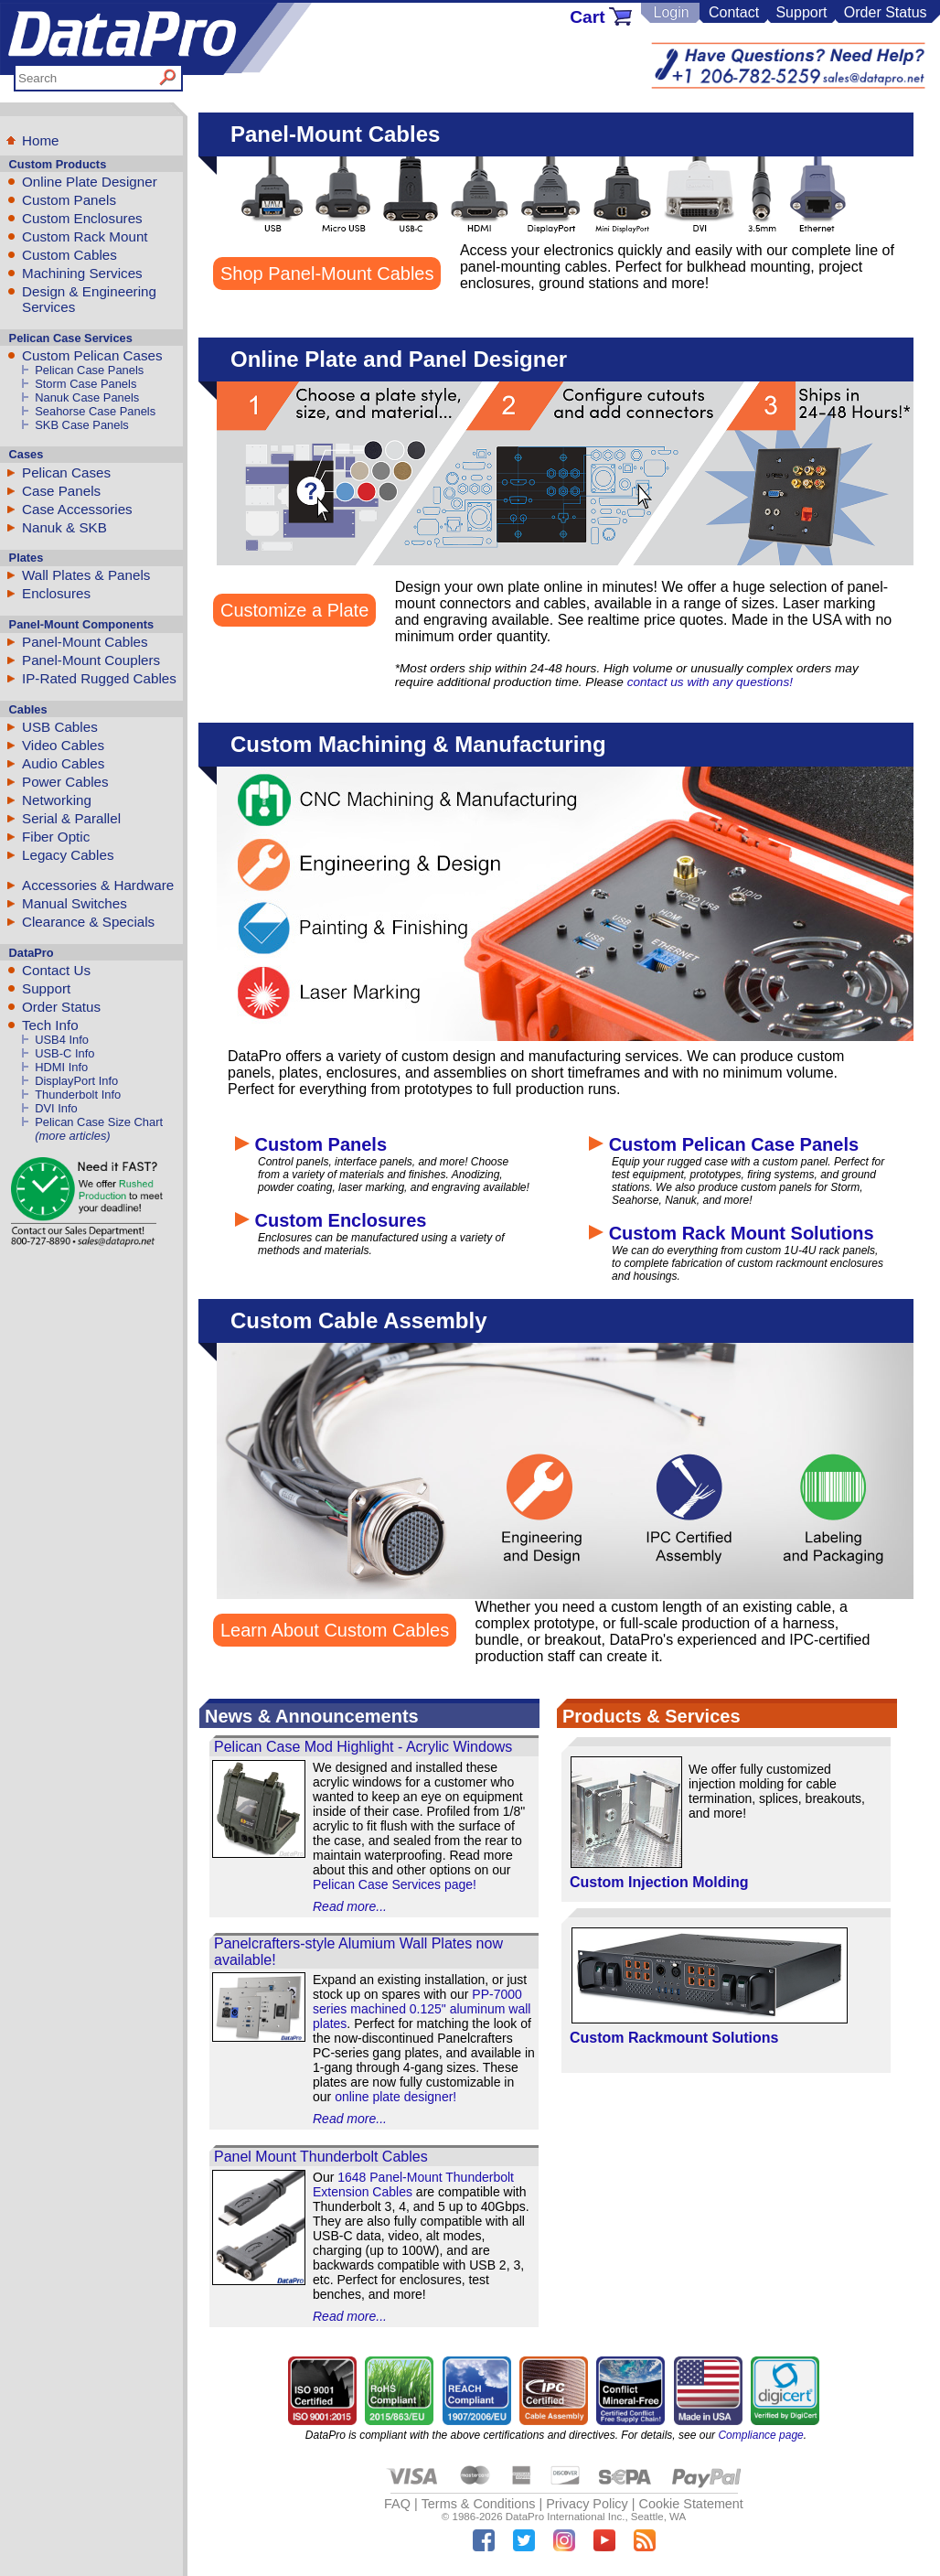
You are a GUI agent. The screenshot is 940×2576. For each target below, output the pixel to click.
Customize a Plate (294, 610)
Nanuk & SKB (64, 527)
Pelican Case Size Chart (99, 1122)
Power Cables (65, 781)
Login (671, 12)
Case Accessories (77, 509)
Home (40, 140)
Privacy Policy (587, 2503)
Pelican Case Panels (89, 370)
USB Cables (60, 727)
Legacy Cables (67, 855)
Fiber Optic (56, 836)
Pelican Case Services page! (394, 1884)
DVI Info (56, 1108)
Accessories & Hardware (98, 885)
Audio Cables (63, 763)
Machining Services (82, 273)
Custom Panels (69, 200)
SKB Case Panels (82, 425)
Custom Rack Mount (85, 236)
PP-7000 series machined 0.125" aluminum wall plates (421, 2009)
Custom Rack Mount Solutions (731, 1233)
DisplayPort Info (76, 1081)
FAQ (397, 2503)
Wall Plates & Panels (86, 575)
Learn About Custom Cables (334, 1630)
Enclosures (56, 593)
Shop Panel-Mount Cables (326, 273)
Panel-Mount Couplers (91, 660)
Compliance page (760, 2435)
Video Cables (63, 745)
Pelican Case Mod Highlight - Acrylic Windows (363, 1747)
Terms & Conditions (479, 2503)
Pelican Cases (66, 472)
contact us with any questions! (710, 682)
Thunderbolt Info (78, 1094)
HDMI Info (61, 1067)
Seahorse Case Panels (95, 411)
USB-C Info (64, 1053)
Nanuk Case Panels (87, 397)
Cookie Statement (690, 2503)
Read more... (350, 1906)
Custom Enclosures (82, 218)
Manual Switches (74, 903)
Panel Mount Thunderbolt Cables (321, 2156)
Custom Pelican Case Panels (724, 1144)
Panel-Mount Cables (85, 641)
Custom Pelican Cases (92, 355)
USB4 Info (62, 1039)
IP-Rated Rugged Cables (99, 678)
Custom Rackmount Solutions (674, 2037)
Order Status (885, 12)
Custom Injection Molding (659, 1882)
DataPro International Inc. (565, 2516)
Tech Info (50, 1025)
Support (801, 12)
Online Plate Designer (89, 181)
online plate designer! (395, 2096)
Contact (734, 12)
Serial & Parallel (71, 818)
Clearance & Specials (88, 921)
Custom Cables (69, 255)
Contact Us (56, 970)
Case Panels (61, 491)
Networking (56, 800)
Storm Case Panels (85, 384)
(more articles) (72, 1136)
